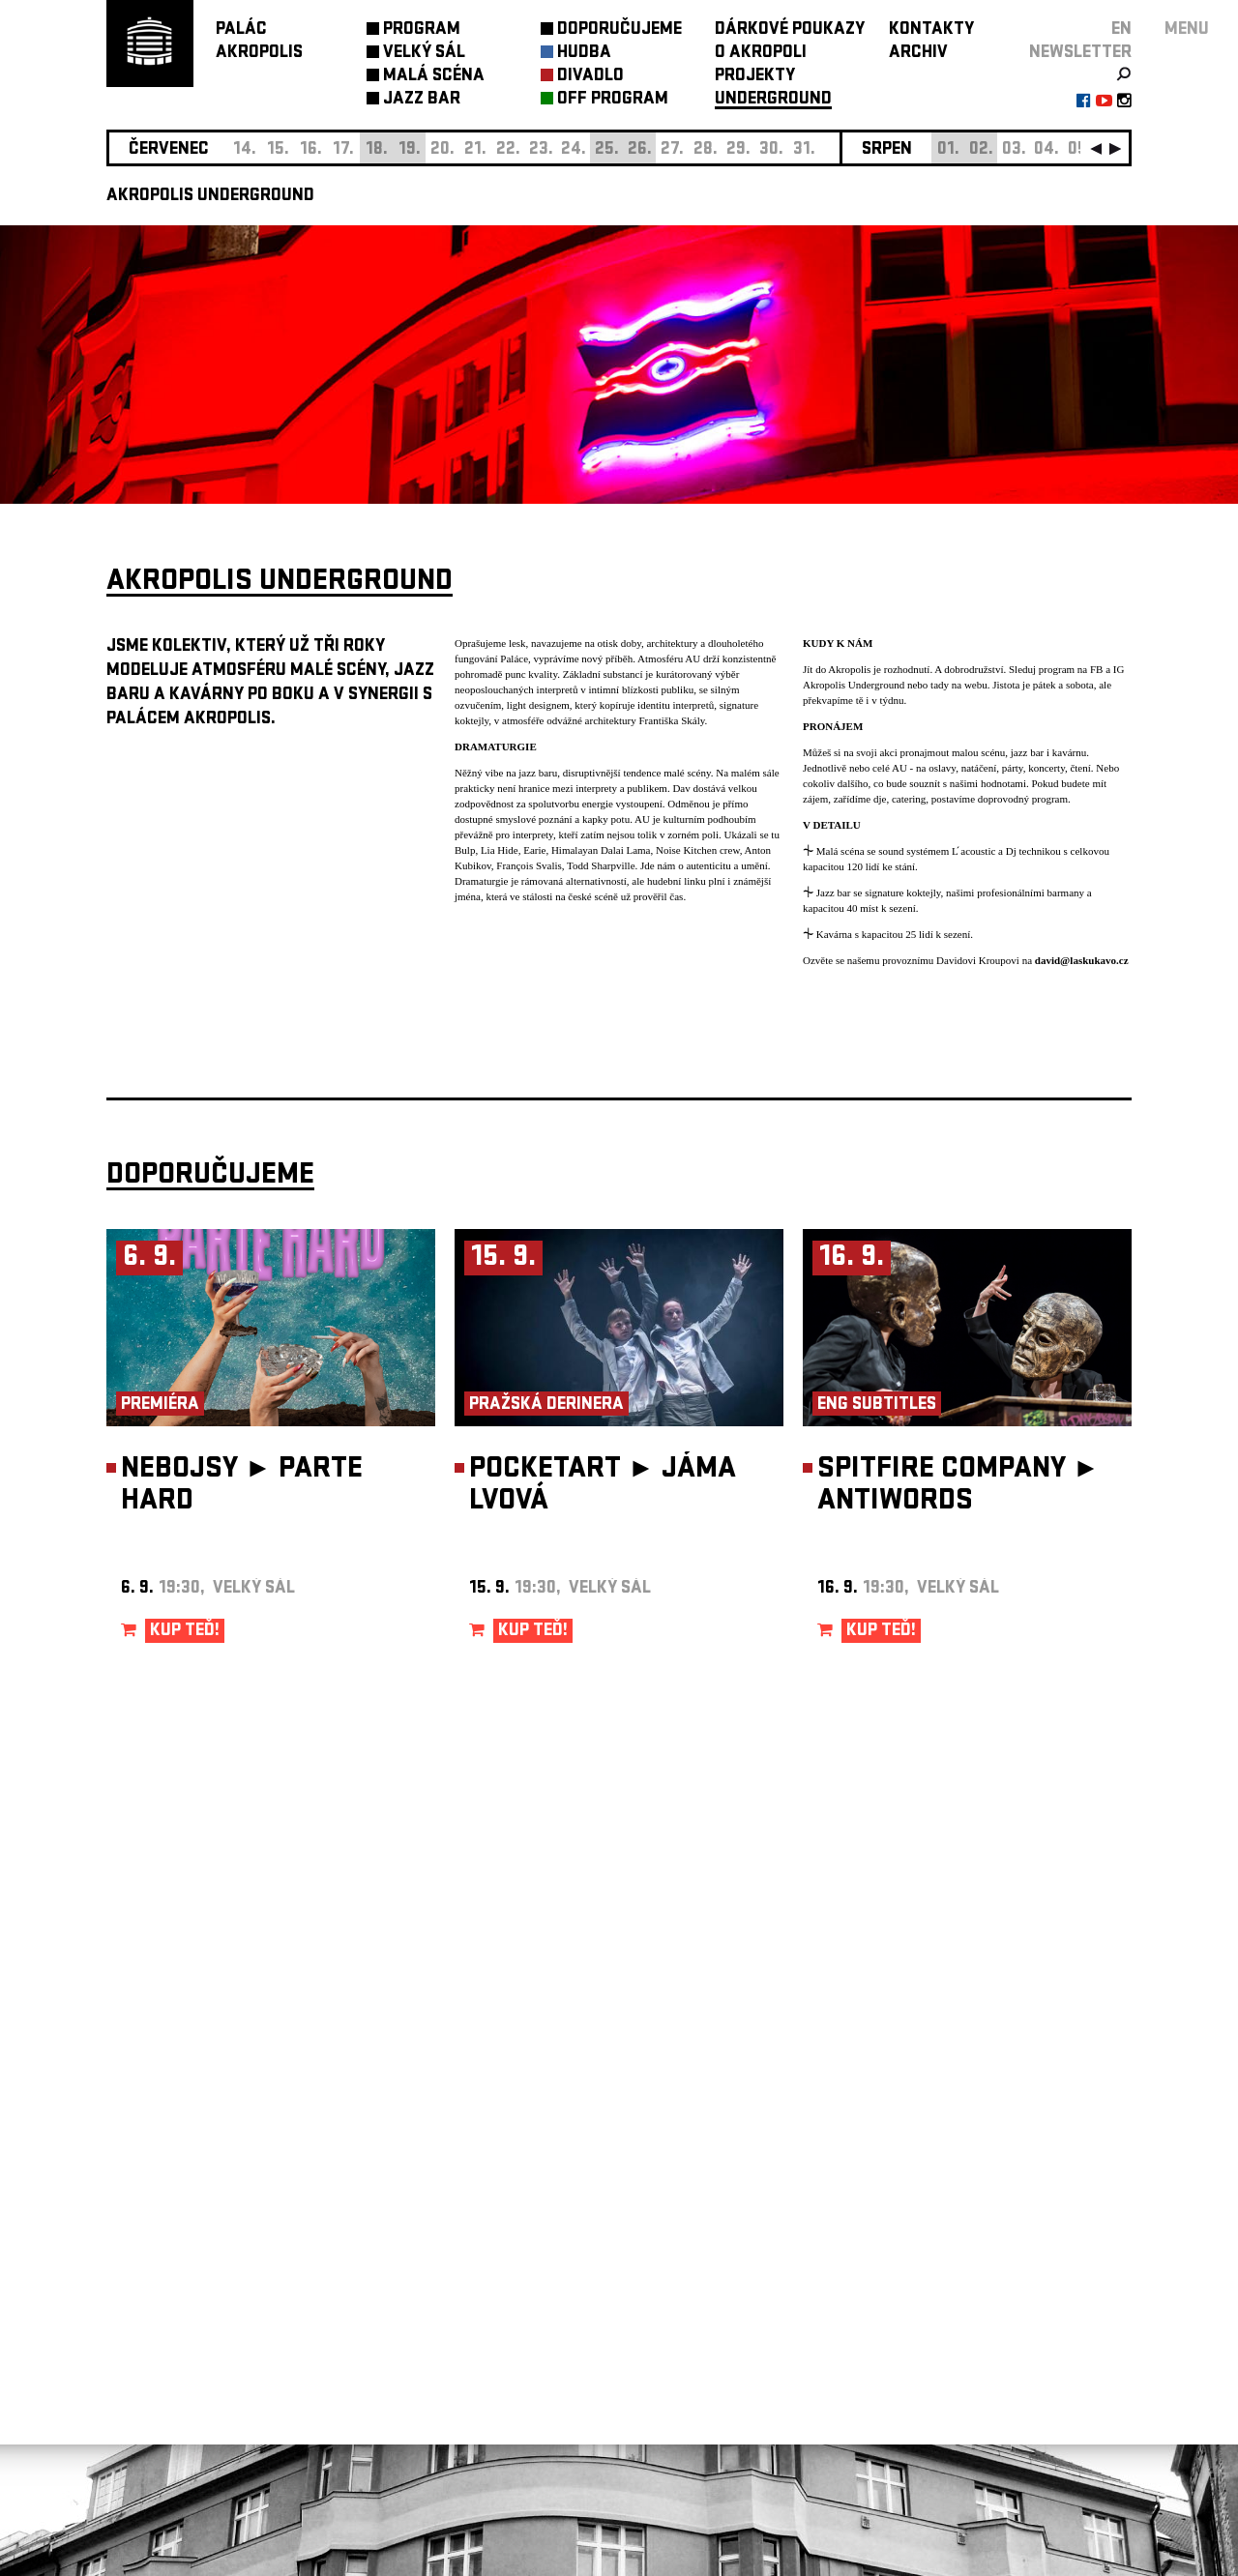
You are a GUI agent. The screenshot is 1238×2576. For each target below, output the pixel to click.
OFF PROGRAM (612, 100)
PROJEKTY (755, 77)
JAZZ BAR (421, 100)
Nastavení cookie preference (183, 2313)
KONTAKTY (931, 30)
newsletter (1080, 54)
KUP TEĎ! (185, 1632)
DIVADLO (590, 77)
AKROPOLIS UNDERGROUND (210, 197)
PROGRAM (421, 30)
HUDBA (584, 54)
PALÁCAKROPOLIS (259, 42)
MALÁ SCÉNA (434, 77)
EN (1121, 30)
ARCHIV (918, 54)
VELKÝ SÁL (424, 54)
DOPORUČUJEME (619, 30)
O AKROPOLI (761, 54)
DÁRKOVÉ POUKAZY (790, 30)
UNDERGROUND (773, 100)
